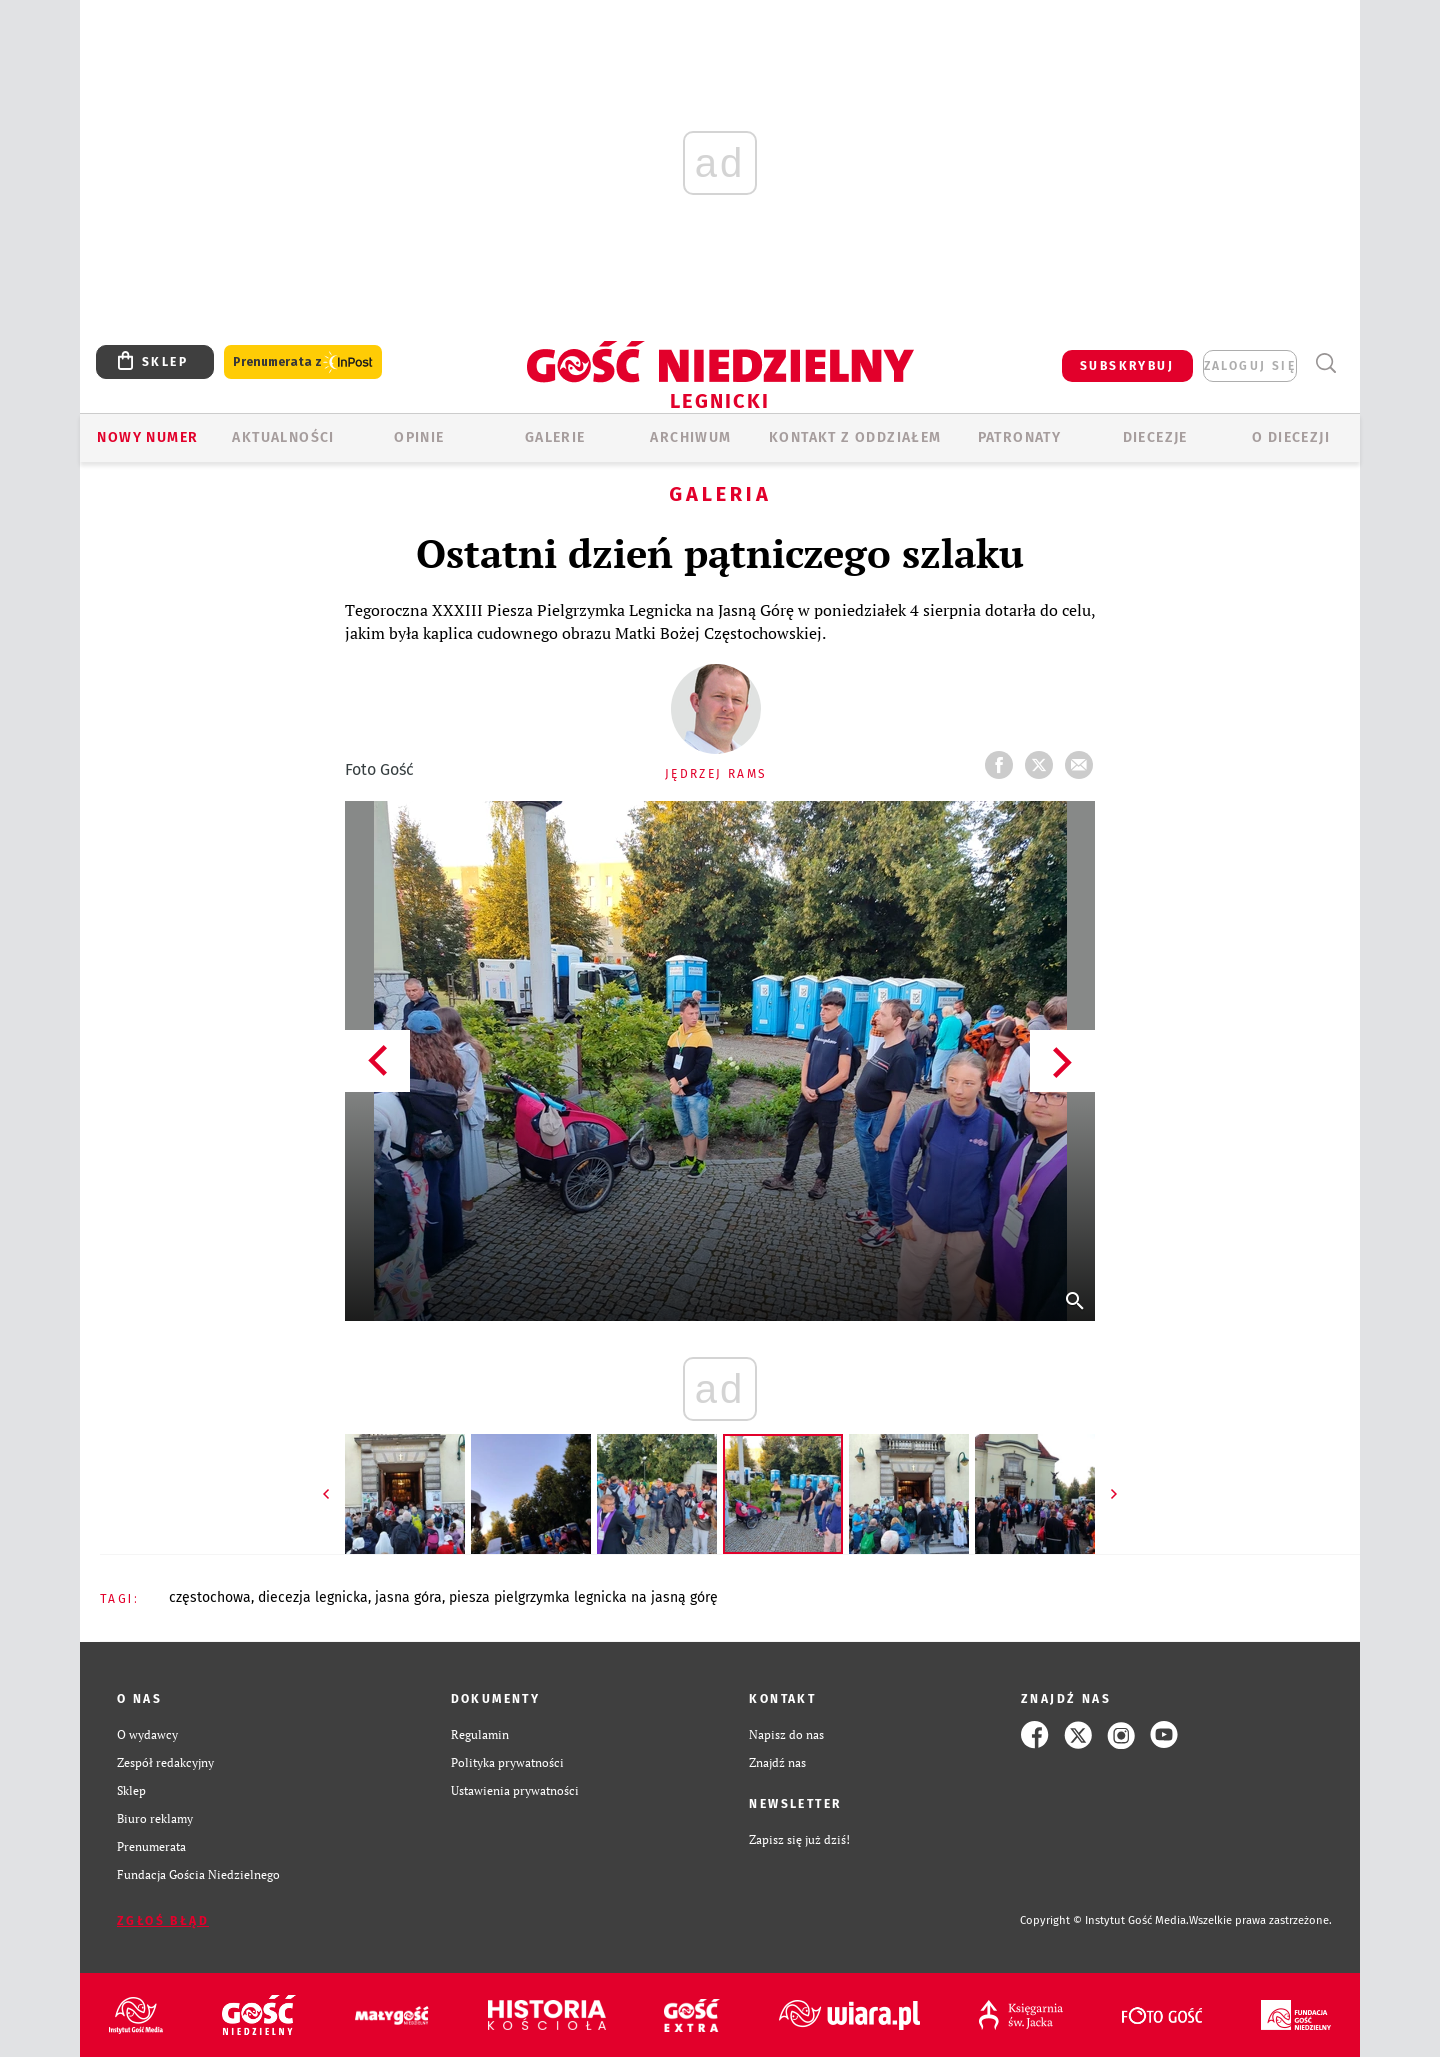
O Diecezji (1291, 437)
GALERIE (555, 437)
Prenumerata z (303, 362)
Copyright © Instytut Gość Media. (1104, 1920)
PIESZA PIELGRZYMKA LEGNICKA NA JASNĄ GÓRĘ (583, 1597)
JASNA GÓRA (408, 1597)
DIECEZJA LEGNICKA (313, 1597)
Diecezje (1155, 437)
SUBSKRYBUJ (1127, 366)
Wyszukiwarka (1325, 363)
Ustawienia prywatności (515, 1790)
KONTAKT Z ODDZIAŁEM (855, 437)
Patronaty (1020, 437)
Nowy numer (147, 437)
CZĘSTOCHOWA (210, 1597)
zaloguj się (1250, 366)
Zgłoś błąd (163, 1921)
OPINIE (419, 437)
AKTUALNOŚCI (283, 437)
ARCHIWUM (690, 437)
